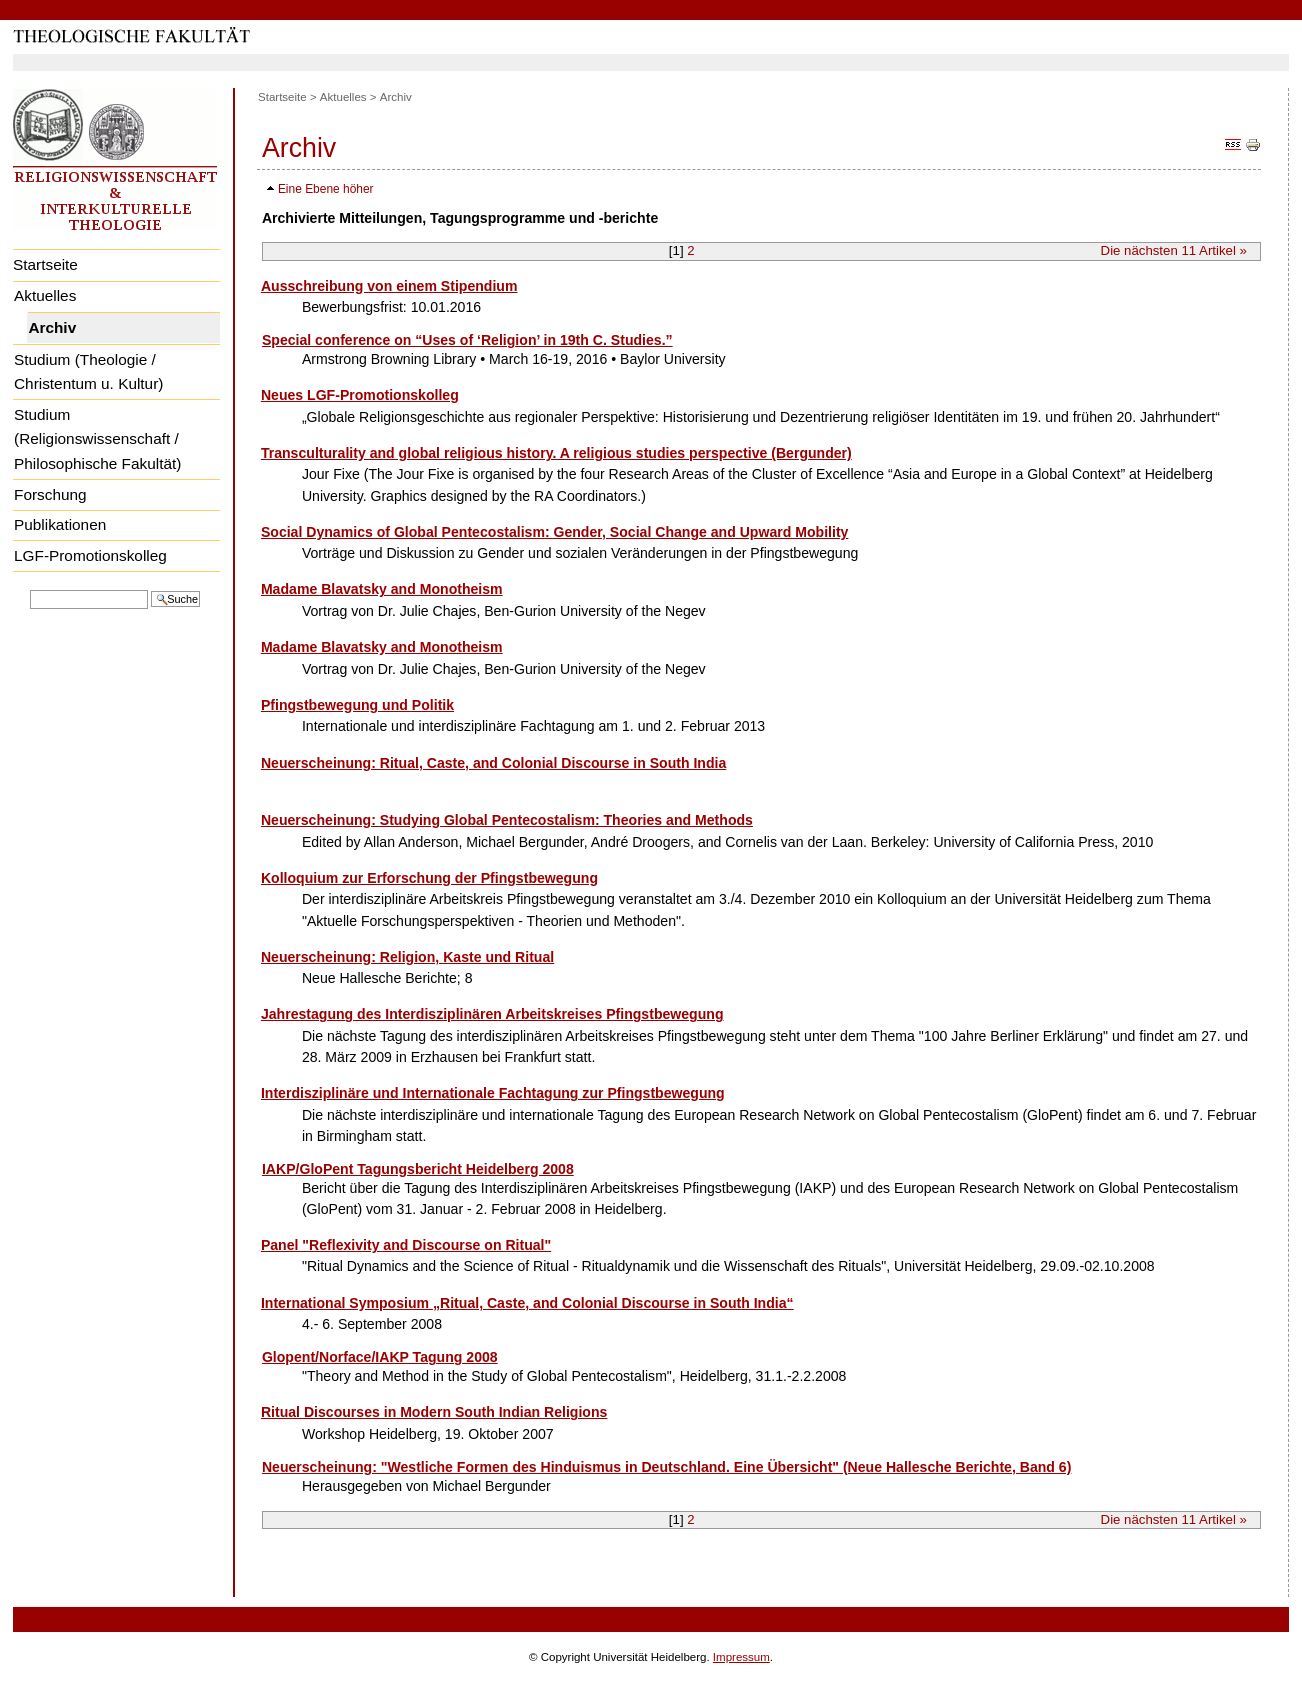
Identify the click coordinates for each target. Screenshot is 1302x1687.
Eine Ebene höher (326, 189)
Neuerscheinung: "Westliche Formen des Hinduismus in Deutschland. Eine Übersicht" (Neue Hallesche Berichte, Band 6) (666, 1467)
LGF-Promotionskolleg (90, 555)
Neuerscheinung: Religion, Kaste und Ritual (407, 957)
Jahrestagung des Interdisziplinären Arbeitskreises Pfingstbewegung (492, 1014)
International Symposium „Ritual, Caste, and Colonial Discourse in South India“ (527, 1303)
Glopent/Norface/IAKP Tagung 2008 (380, 1357)
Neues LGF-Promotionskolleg (360, 395)
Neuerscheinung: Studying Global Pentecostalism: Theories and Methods (507, 820)
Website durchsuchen (29, 588)
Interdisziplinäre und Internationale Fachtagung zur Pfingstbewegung (493, 1093)
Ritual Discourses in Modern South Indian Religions (434, 1412)
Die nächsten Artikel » (1174, 250)
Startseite (45, 264)
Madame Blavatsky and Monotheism (382, 589)
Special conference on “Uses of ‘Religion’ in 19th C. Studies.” (467, 340)
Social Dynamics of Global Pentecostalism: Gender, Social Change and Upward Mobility (555, 532)
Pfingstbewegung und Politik (357, 705)
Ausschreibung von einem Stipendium (389, 286)
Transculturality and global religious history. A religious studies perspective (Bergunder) (556, 453)
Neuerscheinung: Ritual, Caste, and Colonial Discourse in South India (493, 763)
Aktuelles (45, 295)
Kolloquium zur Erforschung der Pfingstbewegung (429, 878)
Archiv (52, 327)
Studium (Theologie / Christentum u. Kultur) (88, 372)
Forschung (50, 494)
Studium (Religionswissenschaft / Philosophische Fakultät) (97, 439)
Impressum (741, 1657)
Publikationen (60, 524)
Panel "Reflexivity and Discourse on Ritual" (406, 1245)
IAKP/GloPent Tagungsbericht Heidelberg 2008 (418, 1169)
